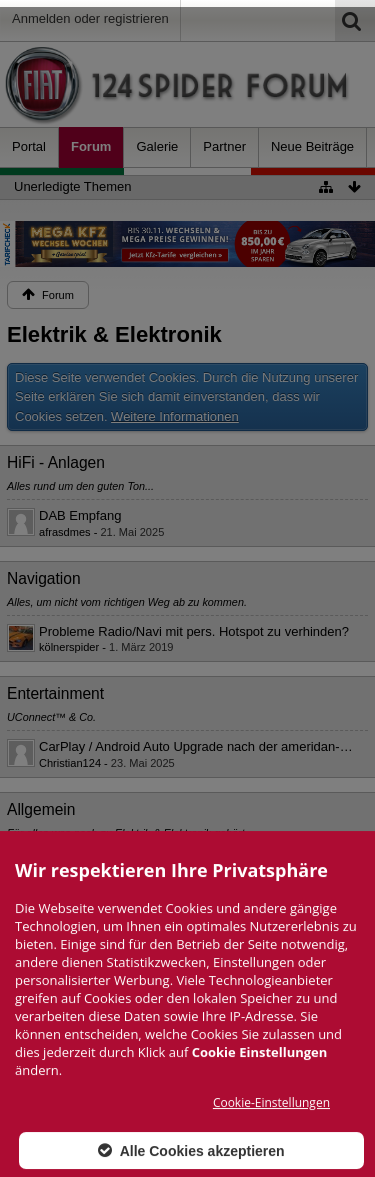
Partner (224, 146)
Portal (29, 146)
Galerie (157, 146)
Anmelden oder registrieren (90, 18)
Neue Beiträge (312, 146)
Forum (91, 146)
